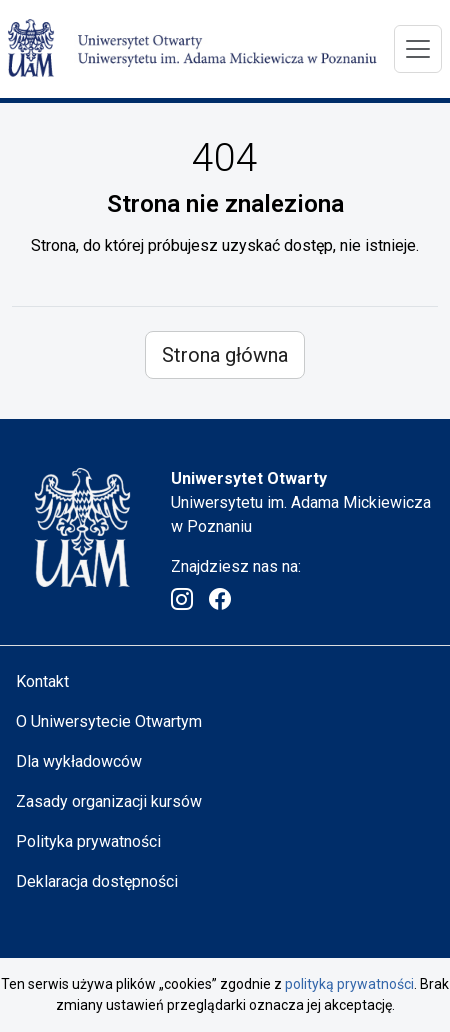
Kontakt (42, 681)
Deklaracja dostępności (97, 881)
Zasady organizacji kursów (109, 801)
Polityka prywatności (88, 841)
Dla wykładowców (79, 761)
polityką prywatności (349, 984)
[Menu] (418, 49)
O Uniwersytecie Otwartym (109, 721)
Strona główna (225, 355)
